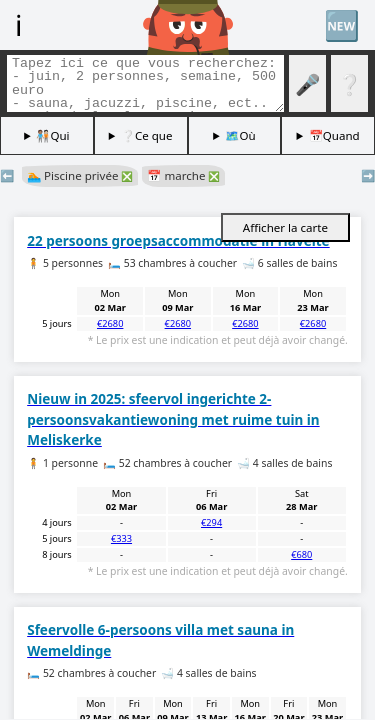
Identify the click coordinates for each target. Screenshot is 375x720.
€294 (211, 522)
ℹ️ (18, 24)
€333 (121, 538)
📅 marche (183, 175)
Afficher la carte (285, 227)
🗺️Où (240, 135)
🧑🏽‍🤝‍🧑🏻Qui (52, 135)
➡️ (368, 175)
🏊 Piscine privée (80, 175)
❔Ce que (147, 135)
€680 (301, 554)
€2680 (110, 323)
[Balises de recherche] (145, 83)
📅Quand (334, 135)
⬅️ (7, 175)
